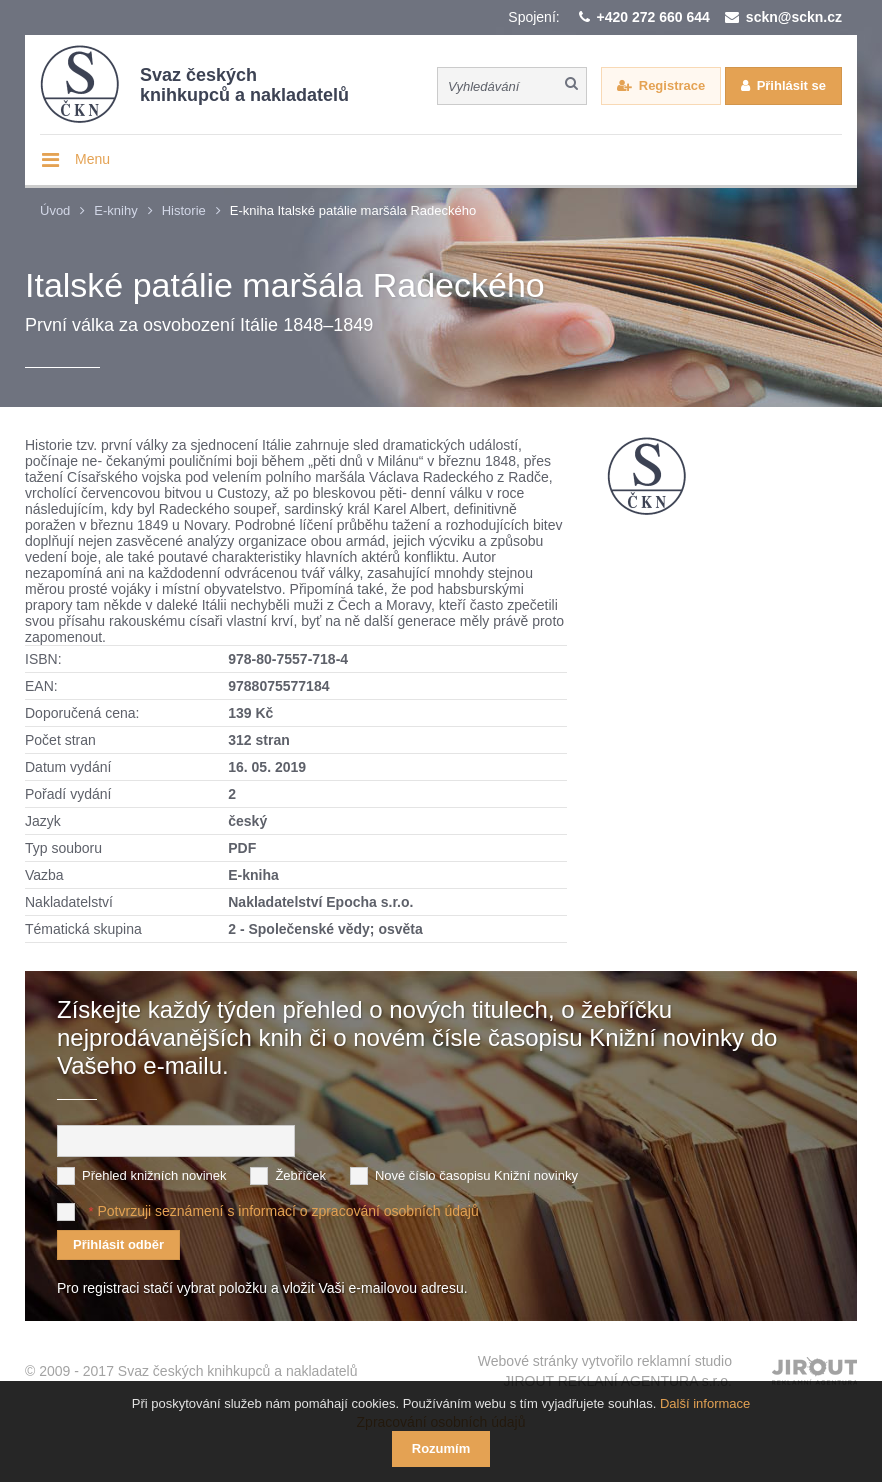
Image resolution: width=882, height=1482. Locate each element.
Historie (184, 210)
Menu (92, 159)
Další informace (705, 1403)
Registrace (672, 85)
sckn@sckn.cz (794, 17)
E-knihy (115, 210)
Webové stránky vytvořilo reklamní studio (605, 1371)
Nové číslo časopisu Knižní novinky (476, 1175)
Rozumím (441, 1448)
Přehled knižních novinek (154, 1175)
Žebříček (300, 1175)
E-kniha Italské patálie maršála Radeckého (353, 210)
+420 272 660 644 (653, 17)
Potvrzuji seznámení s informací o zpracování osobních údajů (287, 1211)
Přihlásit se (791, 85)
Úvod (55, 210)
